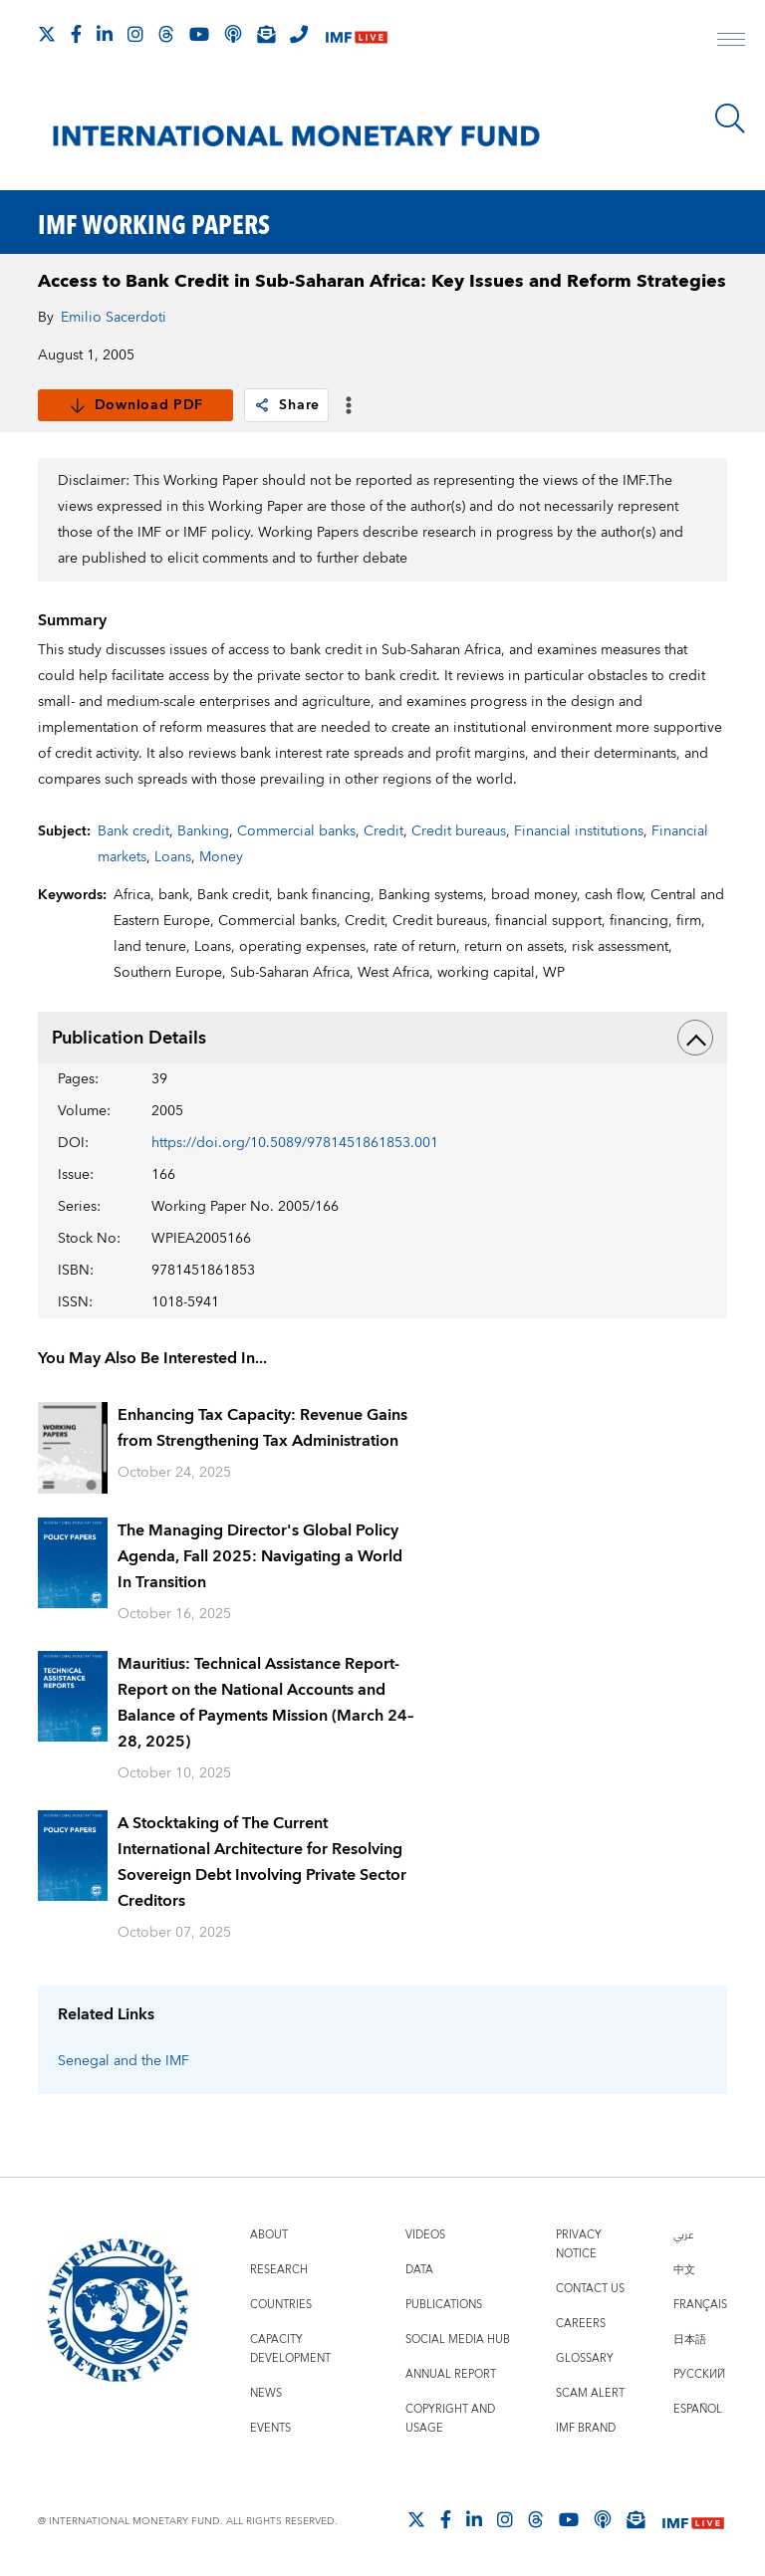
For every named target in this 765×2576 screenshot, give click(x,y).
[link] (262, 405)
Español (697, 2409)
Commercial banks (296, 831)
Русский (699, 2374)
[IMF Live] (356, 35)
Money (221, 857)
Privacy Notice (579, 2244)
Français (700, 2304)
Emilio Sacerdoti (113, 318)
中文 (684, 2269)
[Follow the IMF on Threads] (166, 34)
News (266, 2393)
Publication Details (382, 1037)
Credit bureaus (458, 831)
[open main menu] (731, 42)
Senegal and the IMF (123, 2061)
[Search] (730, 118)
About (269, 2234)
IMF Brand (586, 2428)
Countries (281, 2304)
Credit (383, 831)
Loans (172, 857)
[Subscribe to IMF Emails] (266, 34)
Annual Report (450, 2374)
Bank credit (133, 831)
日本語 (689, 2339)
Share (286, 405)
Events (270, 2428)
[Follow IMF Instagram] (135, 34)
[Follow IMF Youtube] (199, 34)
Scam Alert (590, 2393)
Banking (203, 831)
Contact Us (590, 2288)
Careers (581, 2323)
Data (419, 2269)
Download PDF (136, 405)
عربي (683, 2234)
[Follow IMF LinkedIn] (105, 34)
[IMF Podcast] (233, 34)
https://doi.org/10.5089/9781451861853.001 (294, 1143)
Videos (425, 2234)
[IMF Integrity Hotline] (299, 34)
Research (279, 2269)
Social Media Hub (457, 2339)
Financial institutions (578, 831)
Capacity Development (290, 2349)
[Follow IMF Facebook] (76, 34)
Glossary (585, 2358)
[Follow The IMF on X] (47, 34)
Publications (443, 2304)
